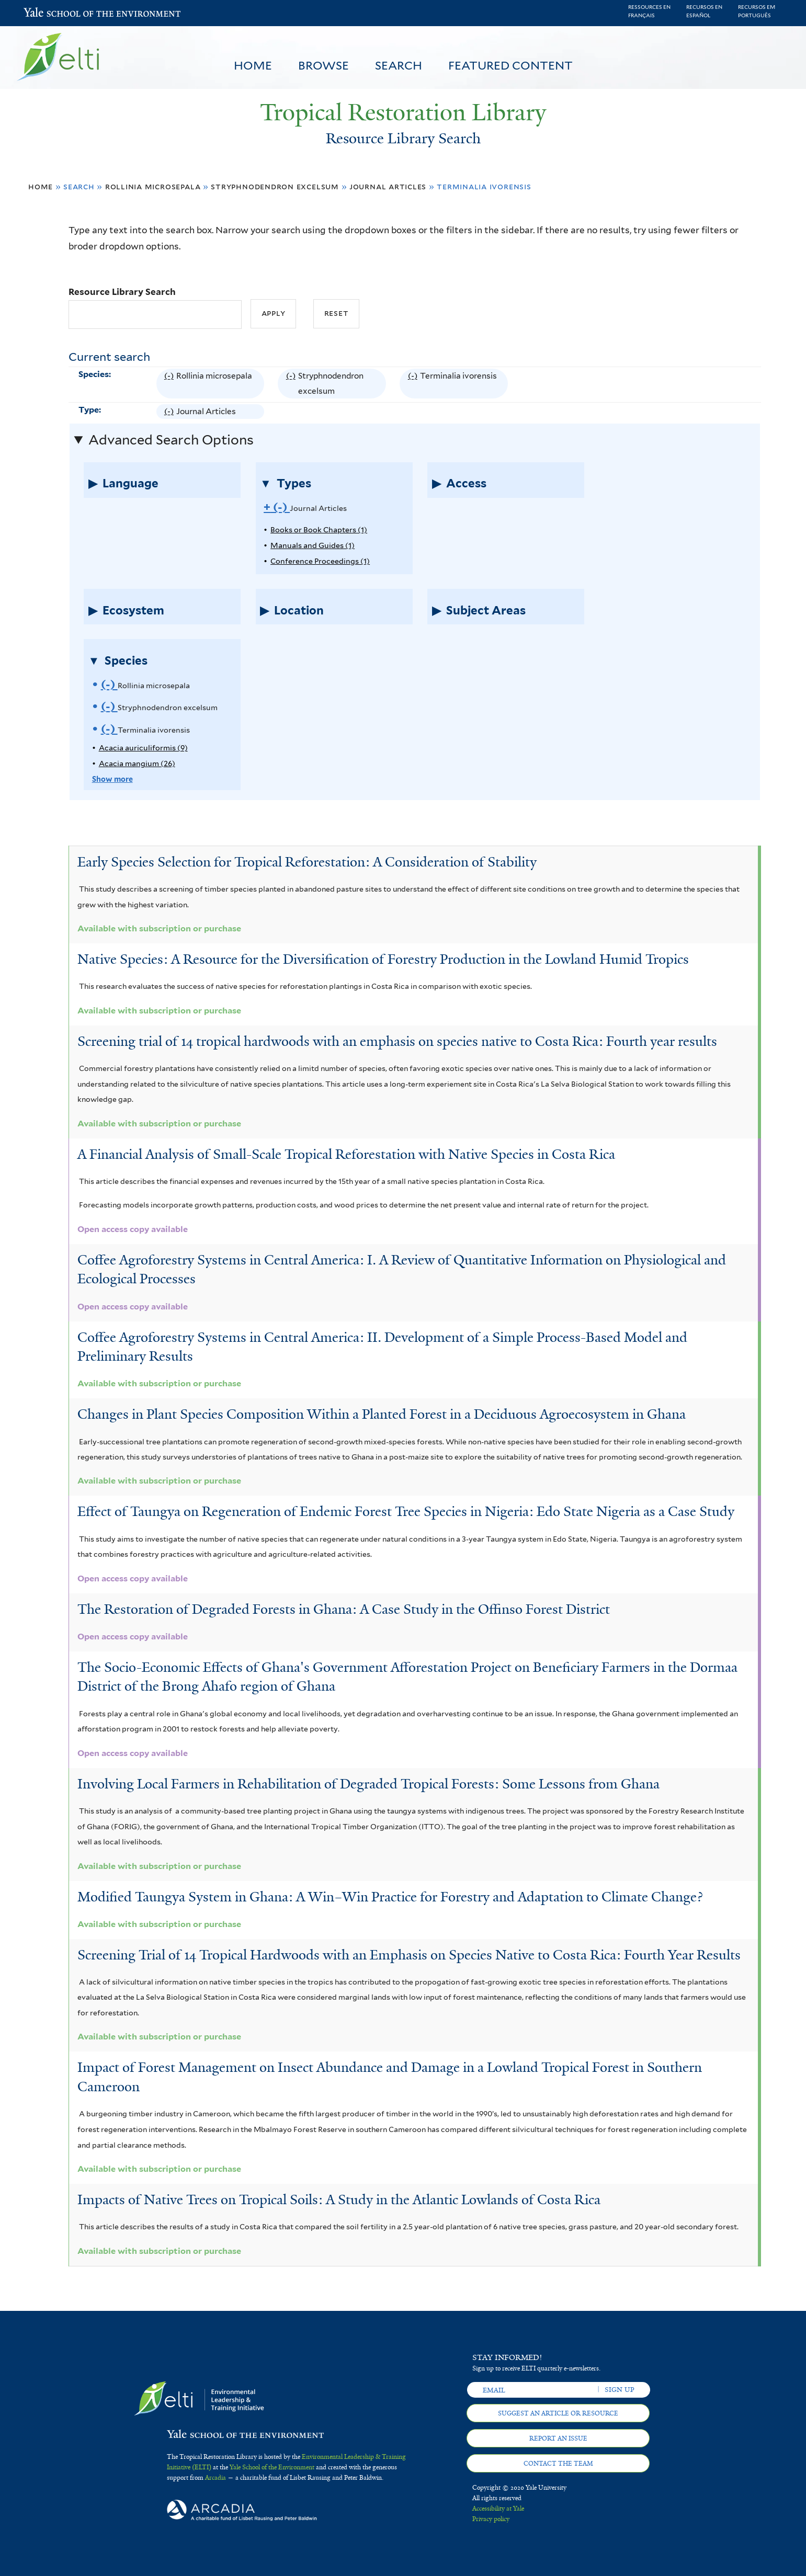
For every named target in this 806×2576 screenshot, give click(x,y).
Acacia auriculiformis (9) (143, 747)
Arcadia (215, 2478)
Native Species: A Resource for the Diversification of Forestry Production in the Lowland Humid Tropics (383, 959)
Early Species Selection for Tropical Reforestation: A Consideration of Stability (307, 862)
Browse (323, 65)
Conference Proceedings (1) (320, 560)
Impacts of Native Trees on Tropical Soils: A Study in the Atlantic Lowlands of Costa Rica (338, 2199)
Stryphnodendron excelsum (275, 186)
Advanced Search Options (171, 440)
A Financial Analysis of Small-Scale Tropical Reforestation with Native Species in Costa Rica (346, 1154)
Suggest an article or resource (558, 2413)
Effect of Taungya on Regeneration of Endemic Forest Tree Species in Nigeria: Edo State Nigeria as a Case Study (405, 1511)
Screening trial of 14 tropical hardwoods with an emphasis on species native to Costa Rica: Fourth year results (397, 1041)
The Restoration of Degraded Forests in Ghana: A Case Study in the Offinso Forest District (343, 1609)
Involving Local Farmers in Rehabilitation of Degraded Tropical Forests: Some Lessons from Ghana (368, 1784)
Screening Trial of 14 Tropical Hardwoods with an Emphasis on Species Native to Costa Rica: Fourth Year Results (409, 1955)
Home (253, 65)
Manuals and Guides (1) (312, 545)
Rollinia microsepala (153, 186)
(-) (170, 383)
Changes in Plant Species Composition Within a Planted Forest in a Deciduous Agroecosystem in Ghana (381, 1414)
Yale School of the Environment (51, 13)
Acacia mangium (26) (137, 763)
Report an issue (558, 2438)
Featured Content (510, 65)
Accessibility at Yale (498, 2508)
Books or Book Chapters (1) (318, 529)
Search (398, 65)
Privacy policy (490, 2519)
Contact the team (558, 2463)
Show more (112, 778)
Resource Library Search (122, 292)
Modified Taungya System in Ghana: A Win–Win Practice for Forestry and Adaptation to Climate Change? (390, 1897)
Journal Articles (387, 186)
